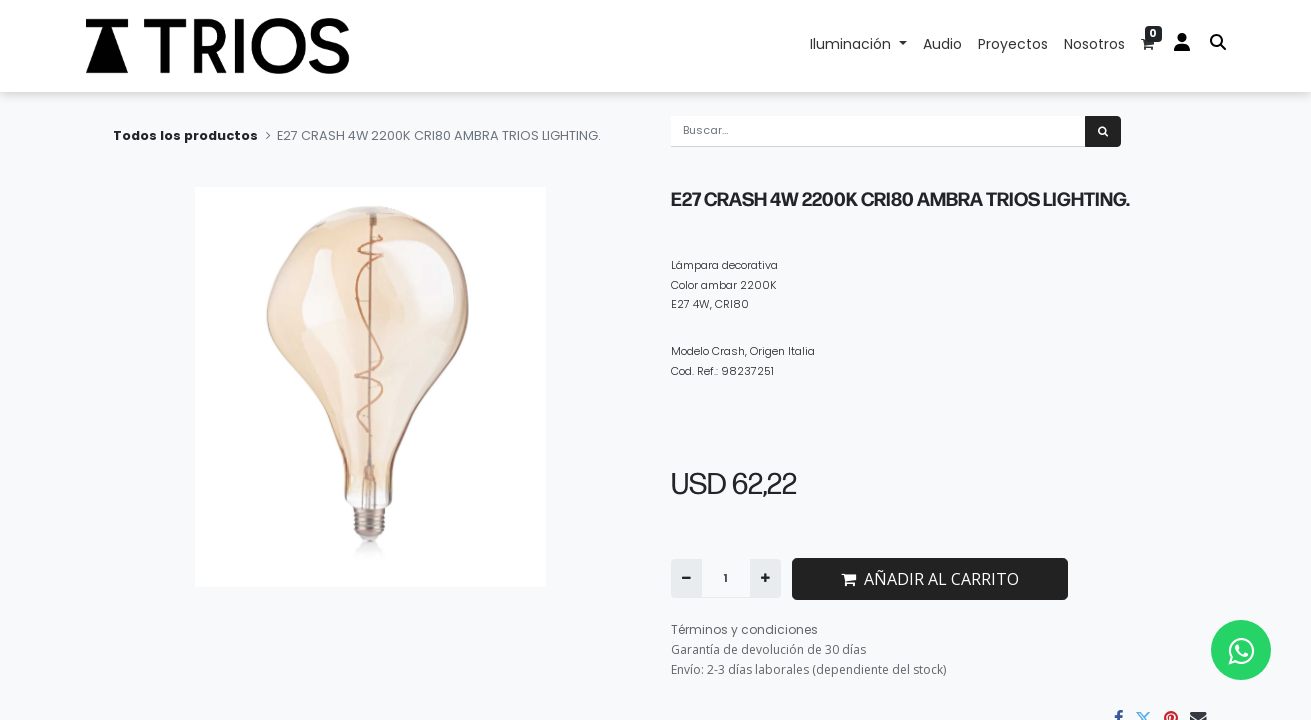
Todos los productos (185, 135)
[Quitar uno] (686, 578)
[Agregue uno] (765, 578)
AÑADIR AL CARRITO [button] (930, 579)
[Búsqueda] (1103, 131)
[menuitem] (942, 46)
